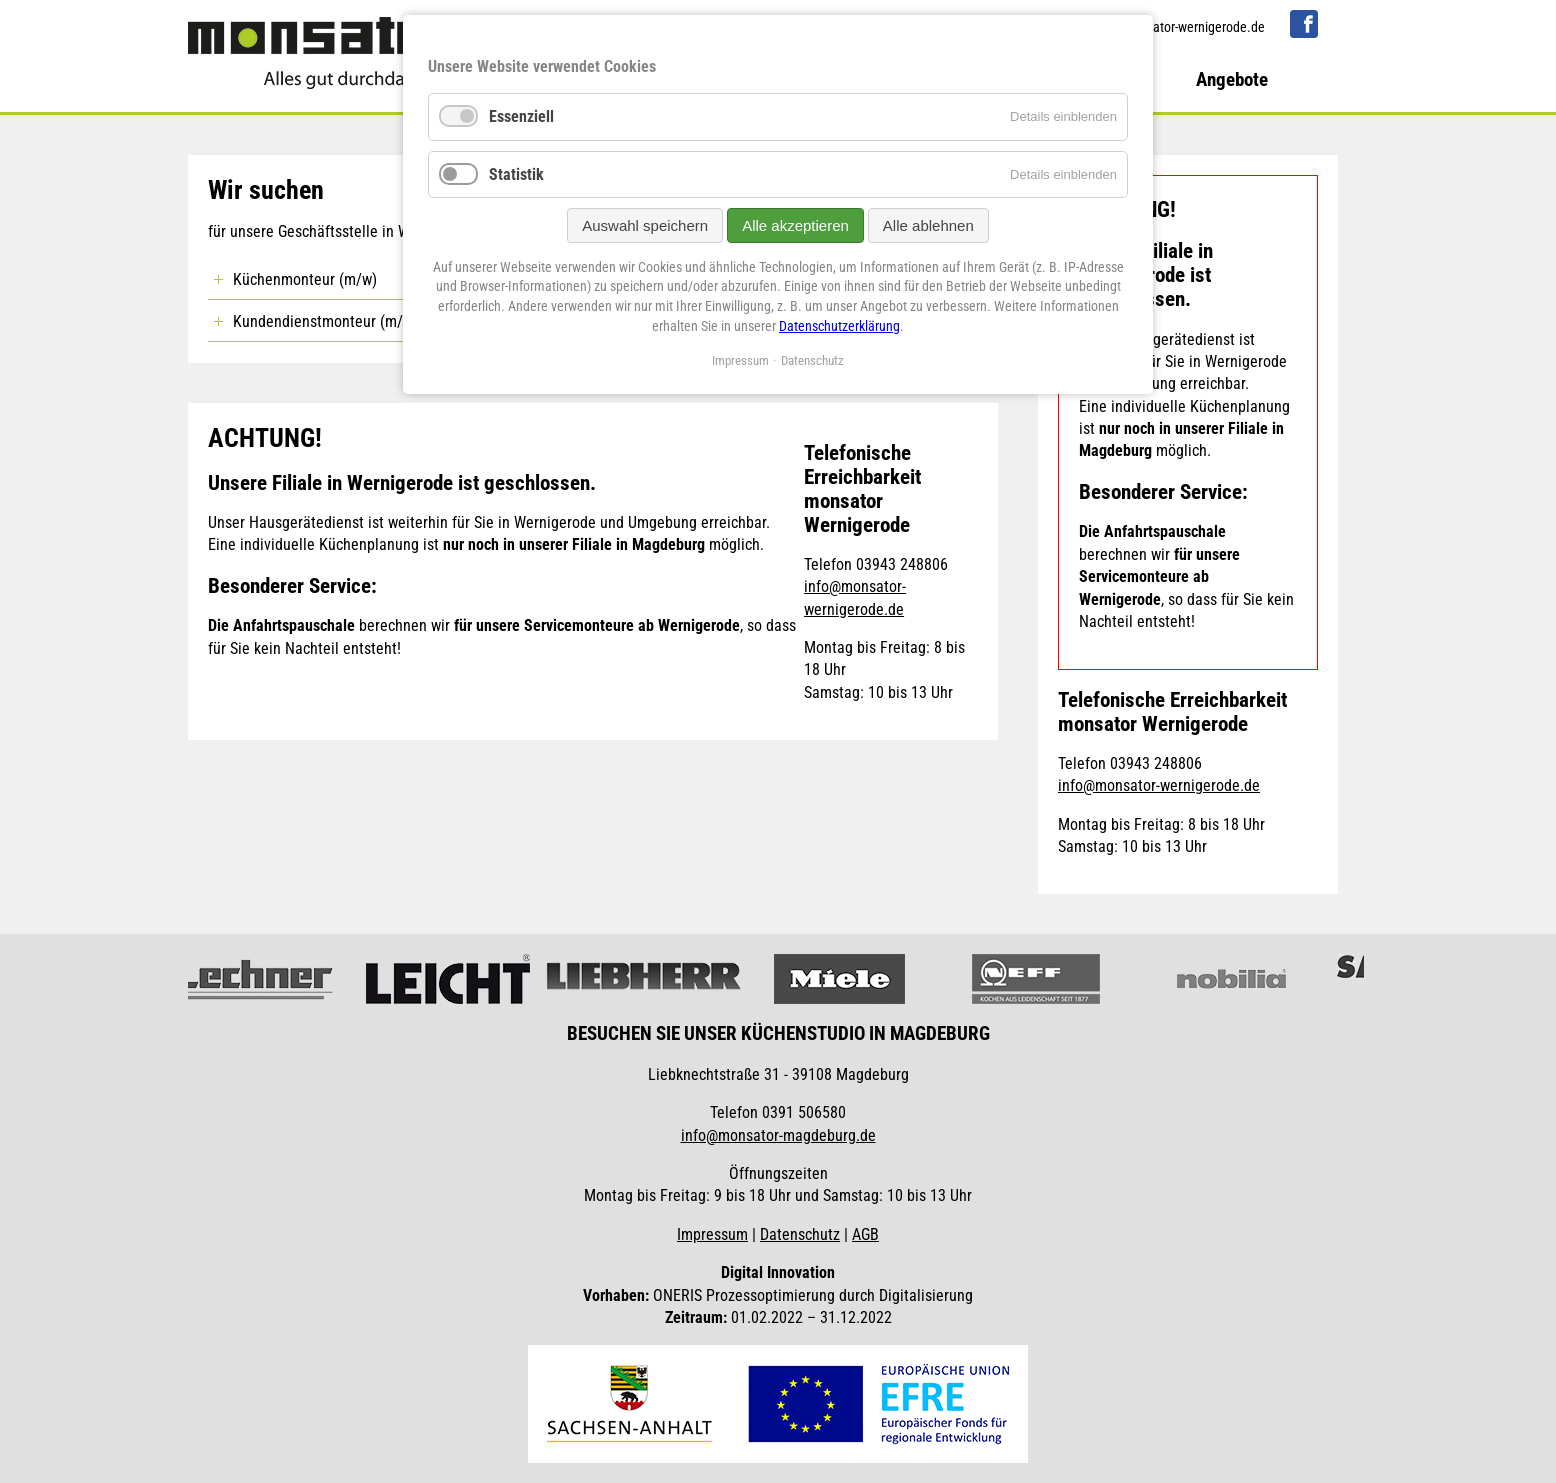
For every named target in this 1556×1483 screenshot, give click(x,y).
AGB (865, 1234)
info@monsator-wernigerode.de (1177, 27)
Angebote (1232, 79)
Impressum (712, 1234)
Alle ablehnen (928, 225)
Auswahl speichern (645, 225)
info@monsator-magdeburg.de (778, 1135)
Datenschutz (800, 1234)
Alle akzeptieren (795, 225)
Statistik (516, 174)
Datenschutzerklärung (839, 326)
